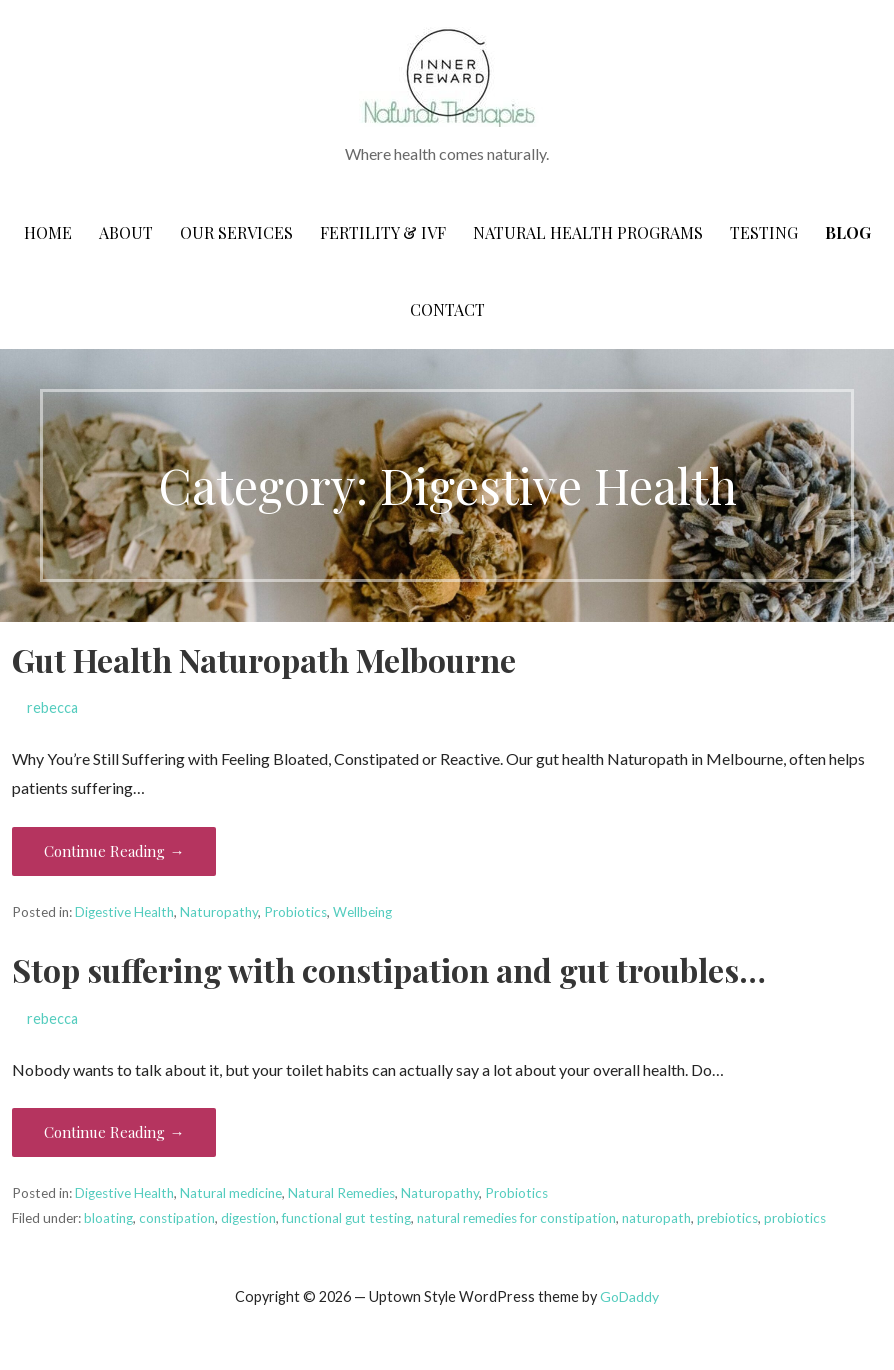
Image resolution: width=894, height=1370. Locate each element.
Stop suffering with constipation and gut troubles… (389, 969)
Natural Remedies (341, 1193)
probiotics (795, 1218)
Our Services (236, 232)
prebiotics (727, 1218)
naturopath (656, 1218)
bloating (108, 1218)
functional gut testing (346, 1218)
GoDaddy (629, 1296)
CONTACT (447, 309)
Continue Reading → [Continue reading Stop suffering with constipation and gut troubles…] (114, 1132)
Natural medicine (231, 1193)
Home (48, 232)
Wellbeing (362, 912)
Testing (764, 232)
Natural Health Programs (588, 232)
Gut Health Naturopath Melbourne (264, 659)
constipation (177, 1218)
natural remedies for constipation (516, 1218)
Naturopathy (219, 912)
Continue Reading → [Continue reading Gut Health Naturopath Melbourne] (114, 851)
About (126, 232)
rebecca (52, 707)
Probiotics (295, 912)
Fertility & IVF (383, 232)
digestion (248, 1218)
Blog (848, 232)
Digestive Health (124, 912)
